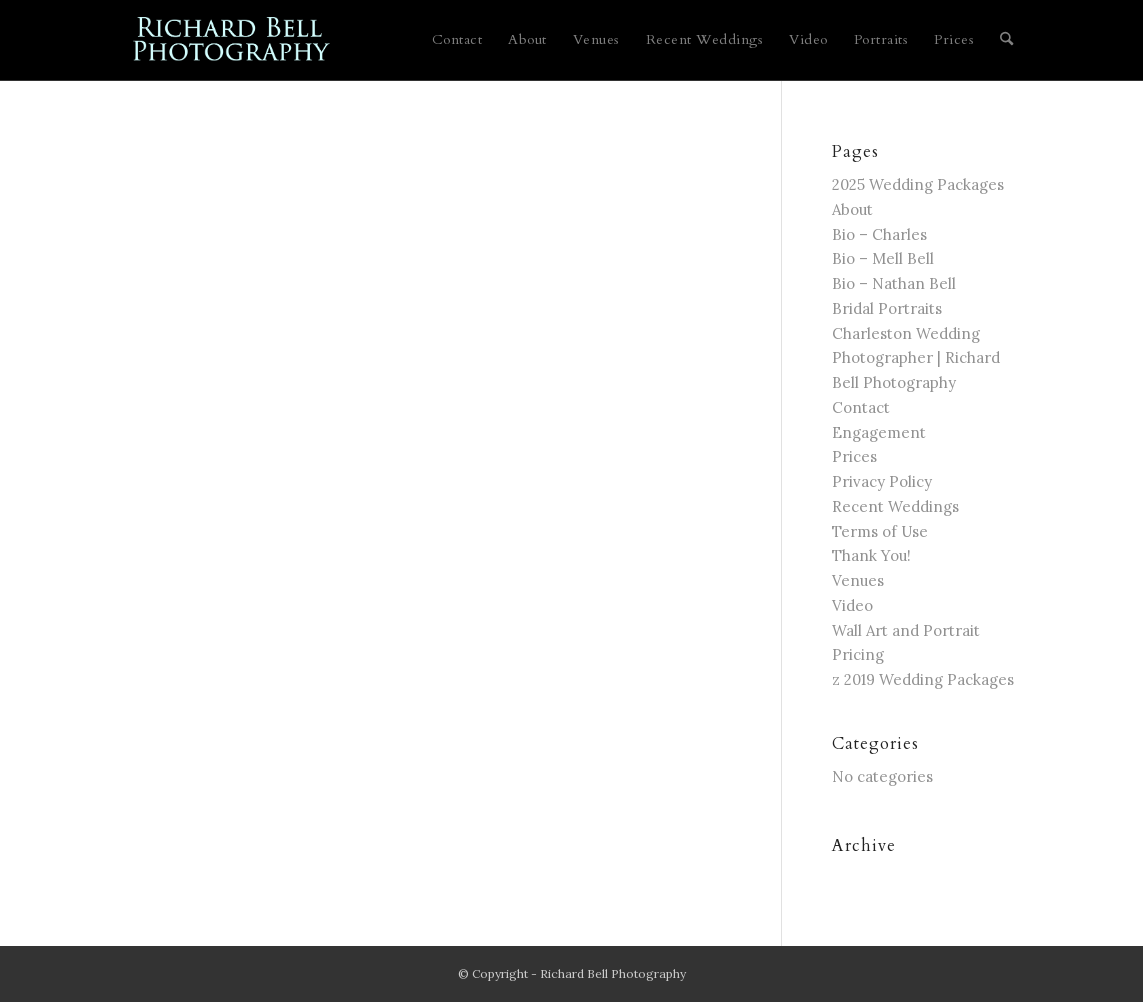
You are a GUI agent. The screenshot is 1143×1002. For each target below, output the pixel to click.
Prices (854, 456)
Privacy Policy (882, 481)
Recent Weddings (895, 506)
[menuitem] (457, 40)
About (852, 209)
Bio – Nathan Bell (894, 283)
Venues (858, 580)
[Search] (1006, 40)
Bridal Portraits (887, 308)
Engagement (879, 432)
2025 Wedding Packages (918, 184)
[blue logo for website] (232, 40)
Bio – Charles (879, 234)
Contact (861, 407)
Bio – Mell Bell (883, 258)
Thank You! (871, 555)
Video (852, 605)
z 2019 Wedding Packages (923, 679)
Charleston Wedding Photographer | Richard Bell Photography (916, 358)
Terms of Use (880, 531)
